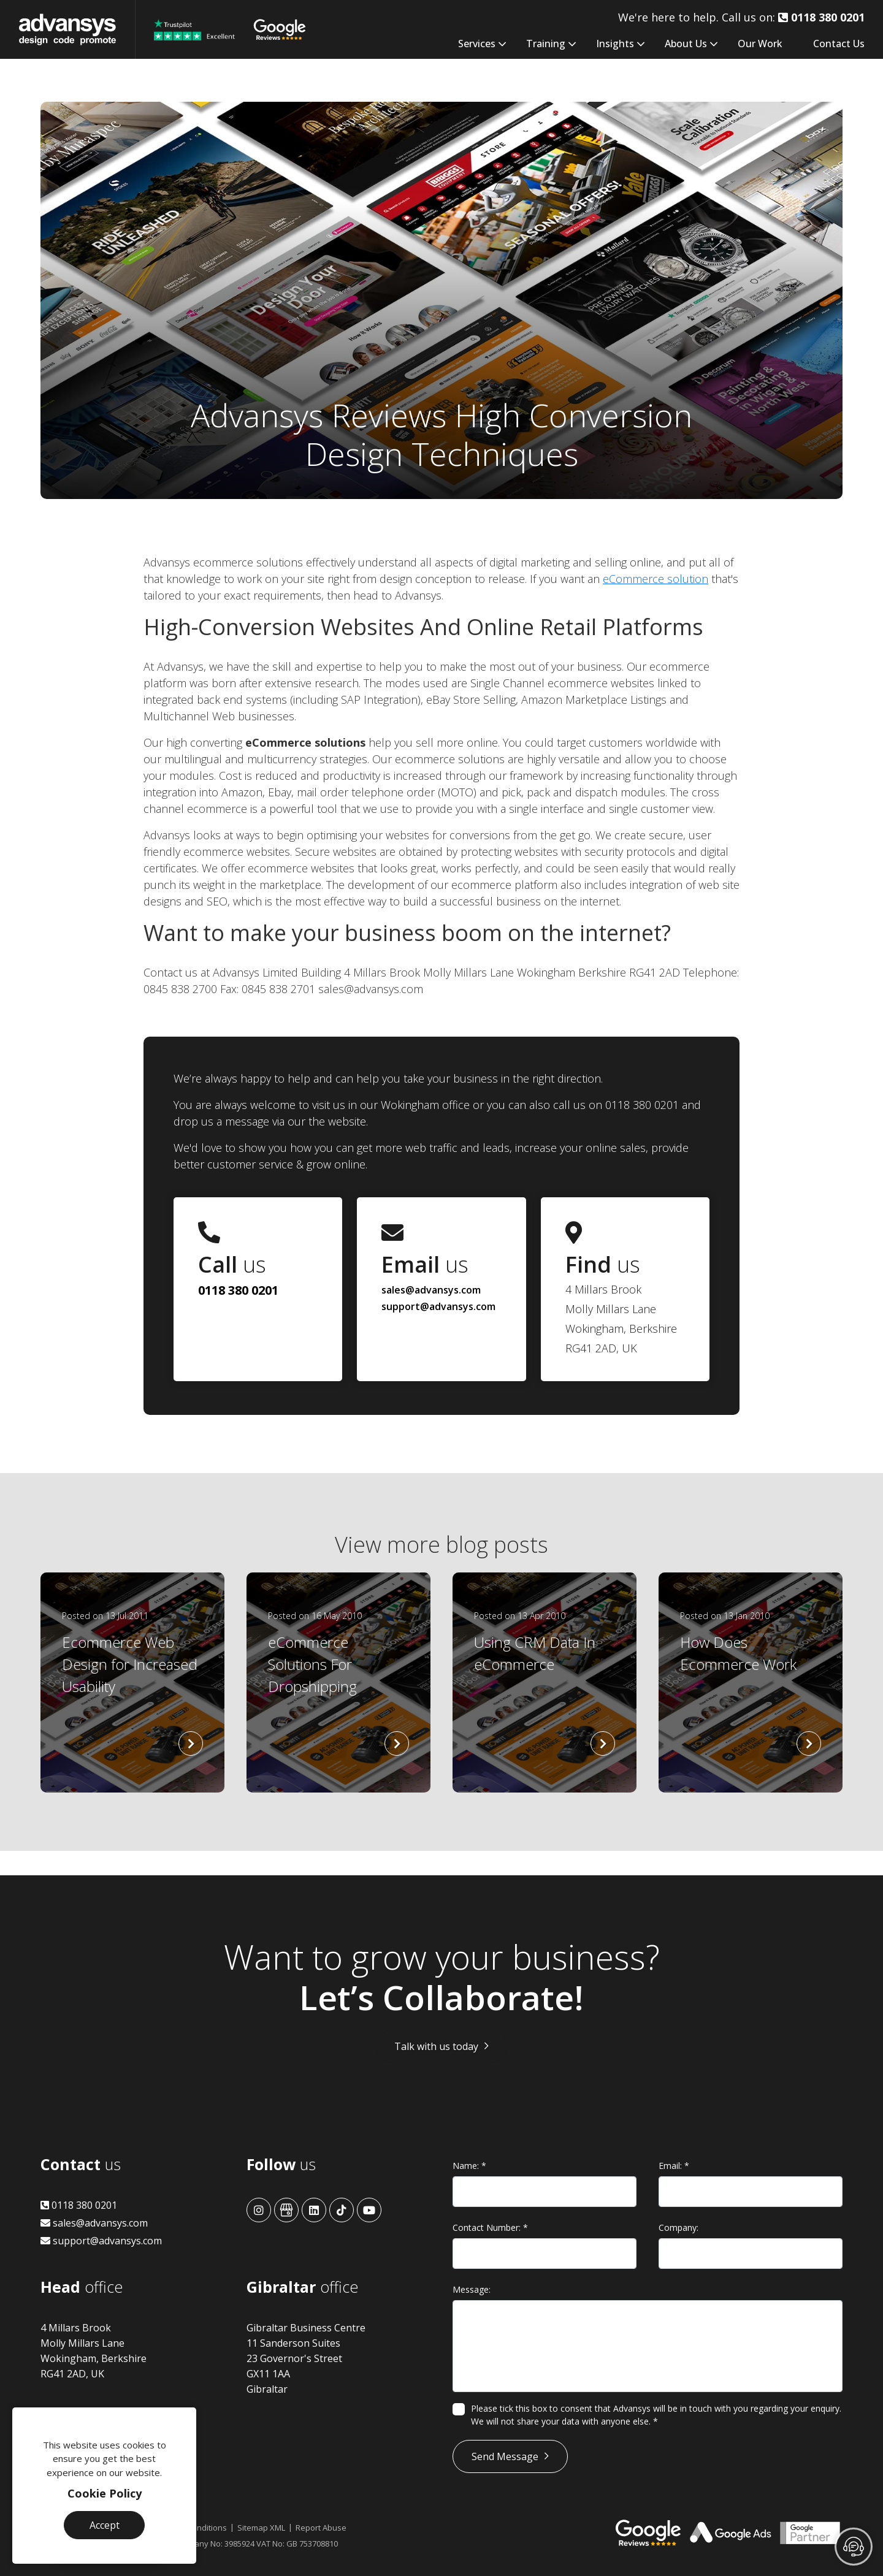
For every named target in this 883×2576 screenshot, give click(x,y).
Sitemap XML (261, 2527)
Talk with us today (436, 2046)
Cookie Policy (104, 2493)
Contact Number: (490, 2227)
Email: (674, 2165)
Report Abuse (321, 2527)
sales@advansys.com (431, 1290)
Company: (678, 2227)
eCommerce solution (655, 578)
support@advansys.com (438, 1306)
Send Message (505, 2456)
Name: (469, 2165)
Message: (472, 2289)
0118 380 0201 (238, 1290)
